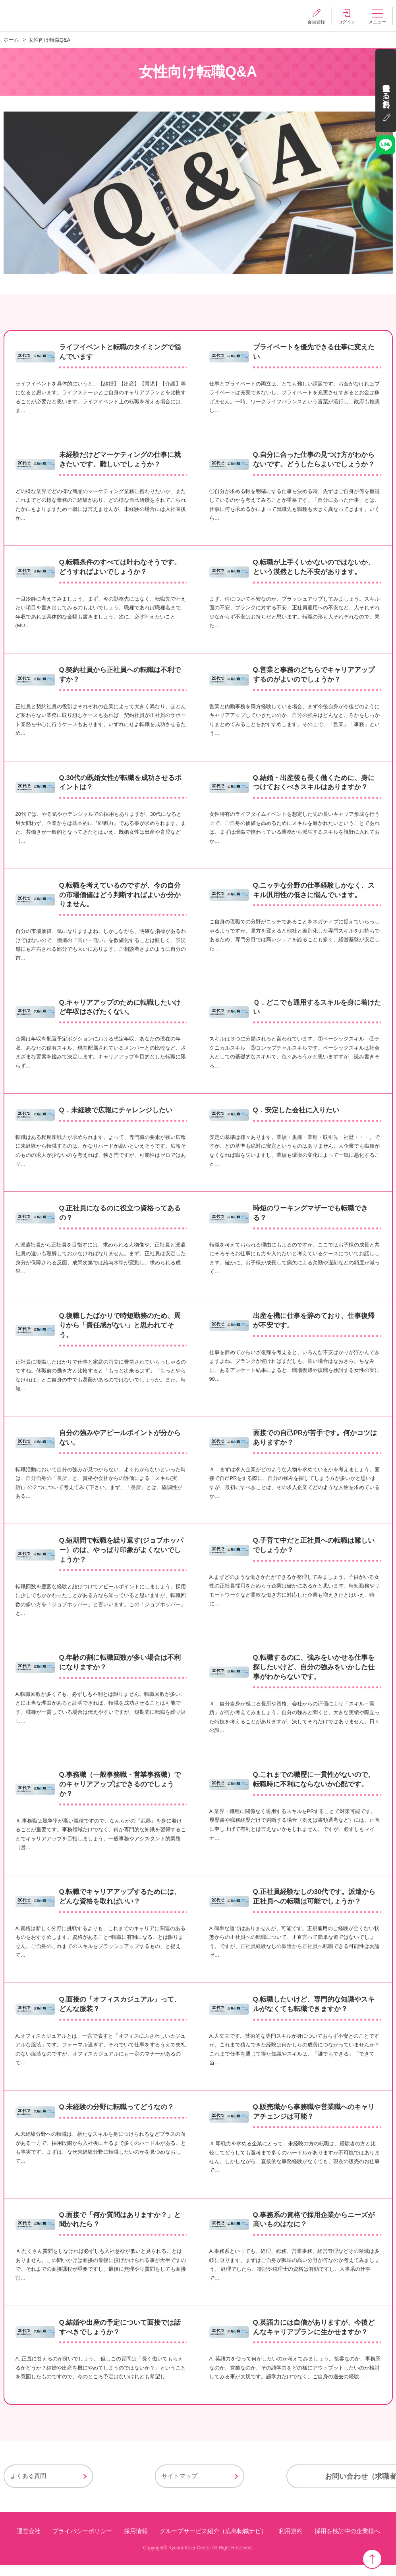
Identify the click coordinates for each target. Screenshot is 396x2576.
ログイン (345, 21)
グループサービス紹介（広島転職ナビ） (213, 2542)
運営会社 (28, 2542)
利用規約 (290, 2542)
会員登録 (313, 21)
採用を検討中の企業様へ (347, 2542)
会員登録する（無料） (386, 93)
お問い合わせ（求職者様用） (301, 2487)
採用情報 (135, 2542)
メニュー (376, 21)
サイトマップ (131, 2487)
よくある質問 (28, 2487)
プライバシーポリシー (82, 2542)
